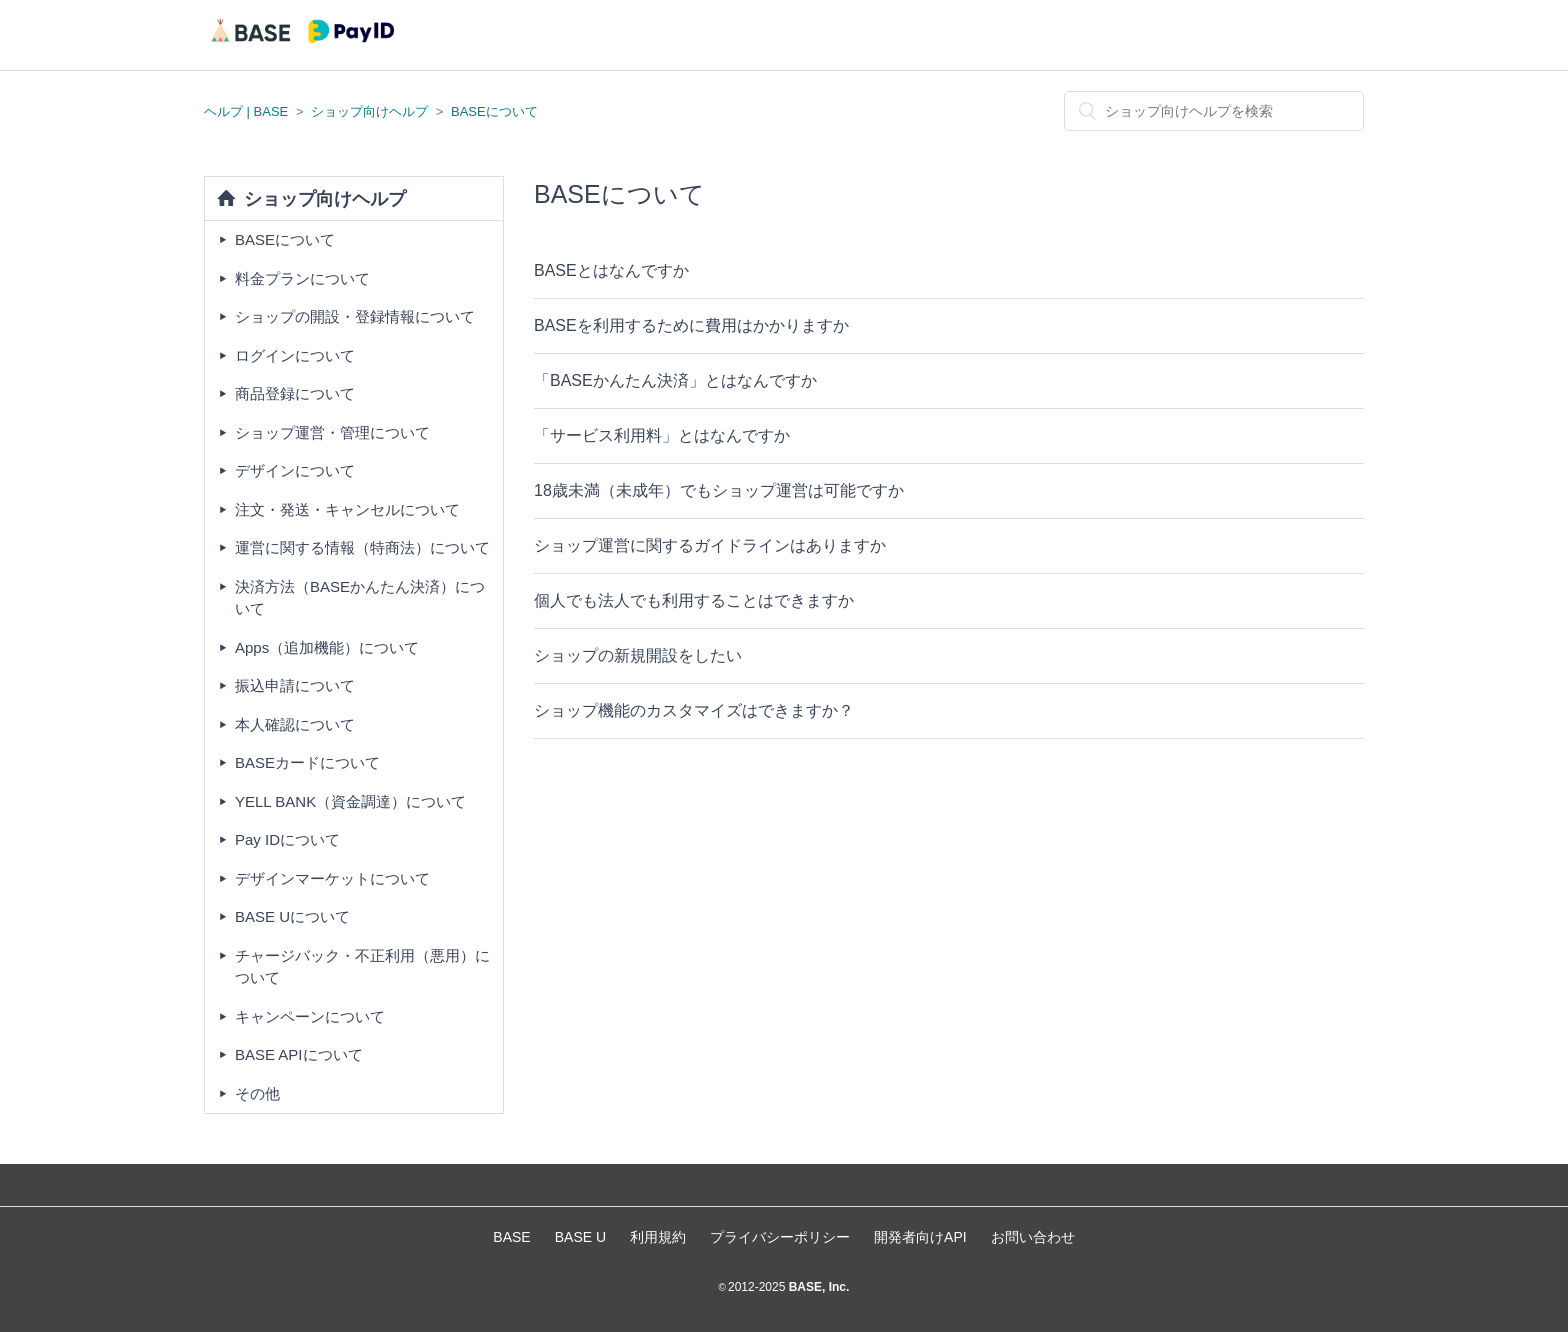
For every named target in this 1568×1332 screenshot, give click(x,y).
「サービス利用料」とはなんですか (662, 435)
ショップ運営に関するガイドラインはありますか (710, 545)
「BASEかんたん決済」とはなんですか (675, 380)
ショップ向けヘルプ (369, 111)
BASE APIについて (299, 1054)
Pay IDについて (287, 839)
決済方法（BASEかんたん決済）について (360, 598)
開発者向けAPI (920, 1237)
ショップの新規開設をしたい (638, 655)
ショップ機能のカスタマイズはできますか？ (694, 710)
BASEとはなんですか (611, 270)
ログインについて (295, 355)
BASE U (580, 1237)
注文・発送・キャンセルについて (347, 509)
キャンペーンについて (310, 1016)
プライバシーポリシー (780, 1237)
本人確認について (295, 724)
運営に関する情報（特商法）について (362, 547)
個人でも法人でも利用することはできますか (694, 600)
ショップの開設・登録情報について (355, 316)
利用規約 (658, 1237)
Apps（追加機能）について (327, 647)
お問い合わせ (1033, 1237)
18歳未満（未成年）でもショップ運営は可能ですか (719, 490)
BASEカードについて (307, 762)
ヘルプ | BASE (246, 111)
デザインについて (295, 470)
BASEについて (494, 111)
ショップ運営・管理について (332, 432)
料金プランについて (302, 278)
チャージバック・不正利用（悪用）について (362, 967)
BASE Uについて (292, 916)
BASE (511, 1237)
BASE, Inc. (817, 1287)
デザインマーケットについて (332, 878)
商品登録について (295, 393)
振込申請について (295, 685)
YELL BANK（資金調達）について (350, 801)
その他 (257, 1093)
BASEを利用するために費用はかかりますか (691, 325)
